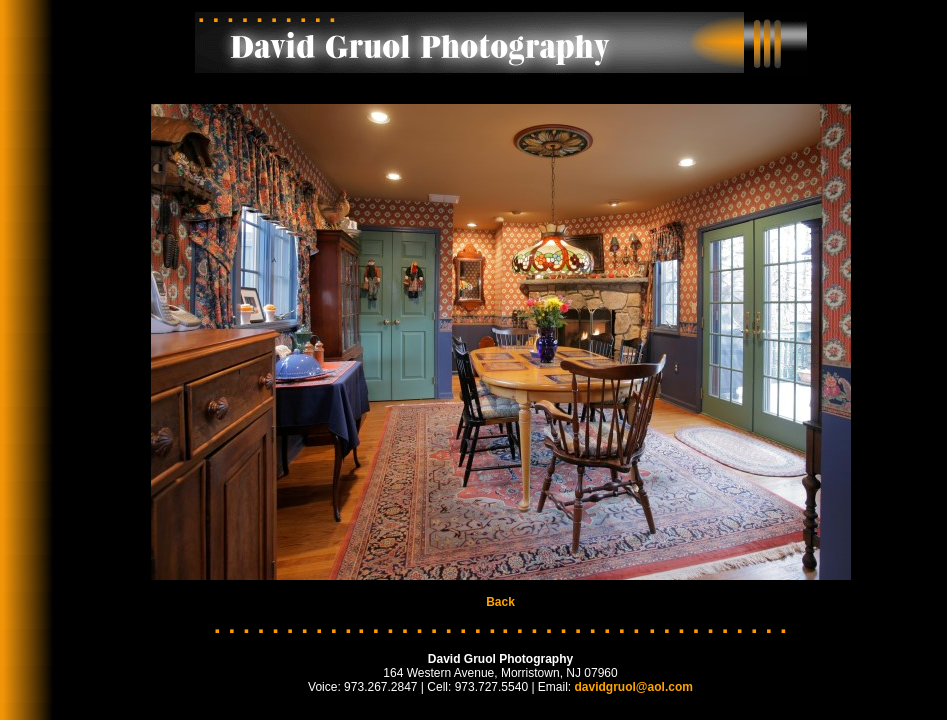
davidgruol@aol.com (634, 687)
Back (500, 602)
